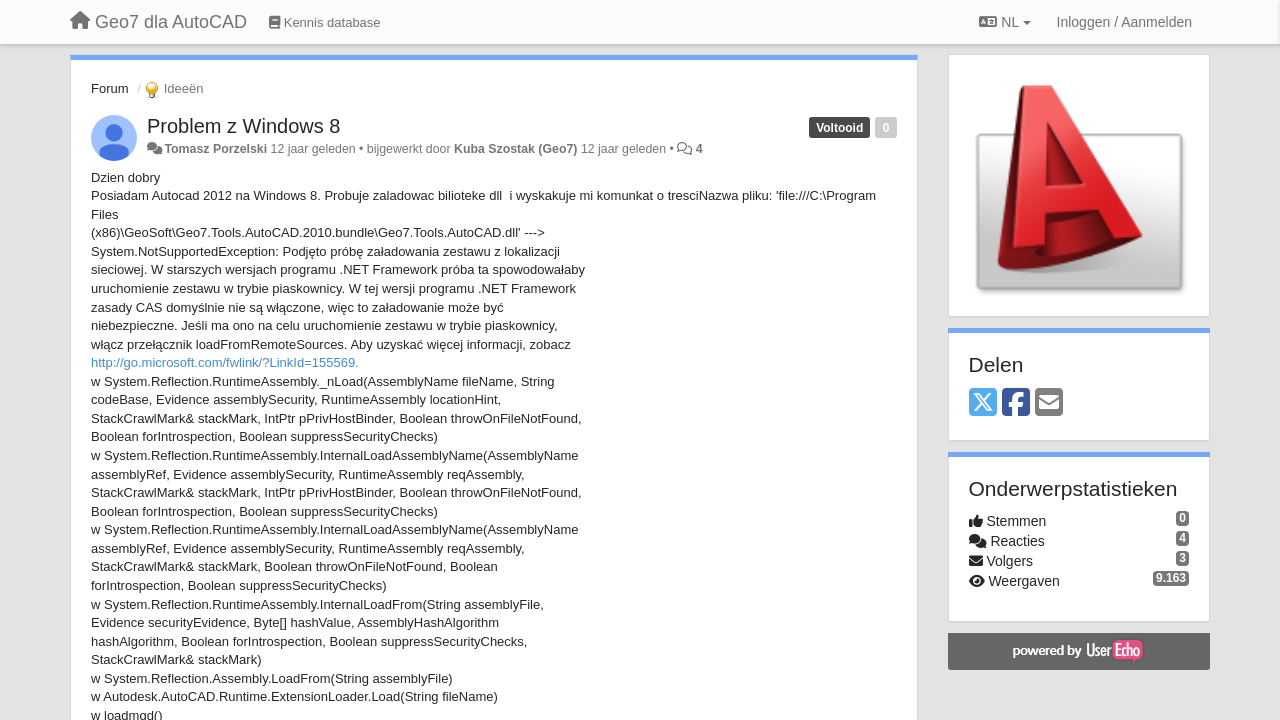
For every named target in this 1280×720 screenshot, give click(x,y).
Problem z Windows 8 (243, 126)
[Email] (1049, 403)
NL (1004, 22)
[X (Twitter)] (983, 403)
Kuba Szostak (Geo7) (515, 149)
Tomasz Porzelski (215, 149)
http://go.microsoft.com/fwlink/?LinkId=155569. (225, 362)
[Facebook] (1016, 403)
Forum (110, 88)
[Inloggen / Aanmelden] (1124, 22)
